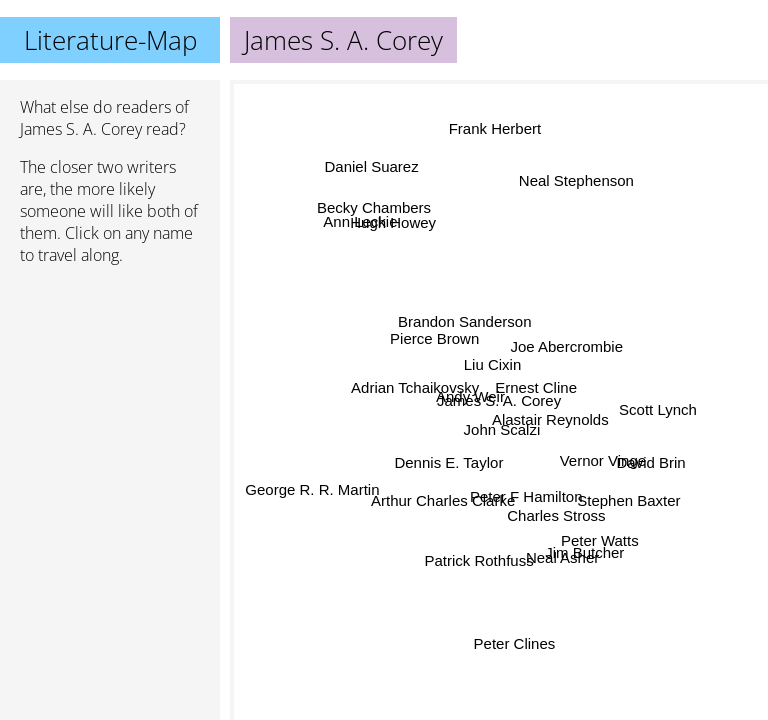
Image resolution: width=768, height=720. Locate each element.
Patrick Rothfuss (479, 560)
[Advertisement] (110, 387)
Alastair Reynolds (550, 418)
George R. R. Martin (312, 488)
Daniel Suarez (370, 167)
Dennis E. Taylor (449, 463)
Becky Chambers (374, 206)
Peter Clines (515, 643)
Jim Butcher (584, 553)
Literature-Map (110, 40)
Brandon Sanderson (460, 323)
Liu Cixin (494, 363)
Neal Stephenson (575, 179)
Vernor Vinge (602, 463)
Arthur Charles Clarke (442, 499)
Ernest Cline (537, 388)
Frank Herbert (495, 128)
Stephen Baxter (628, 498)
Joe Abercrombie (565, 343)
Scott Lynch (658, 408)
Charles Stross (556, 515)
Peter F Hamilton (525, 496)
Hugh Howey (394, 222)
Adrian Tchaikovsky (416, 388)
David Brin (650, 464)
